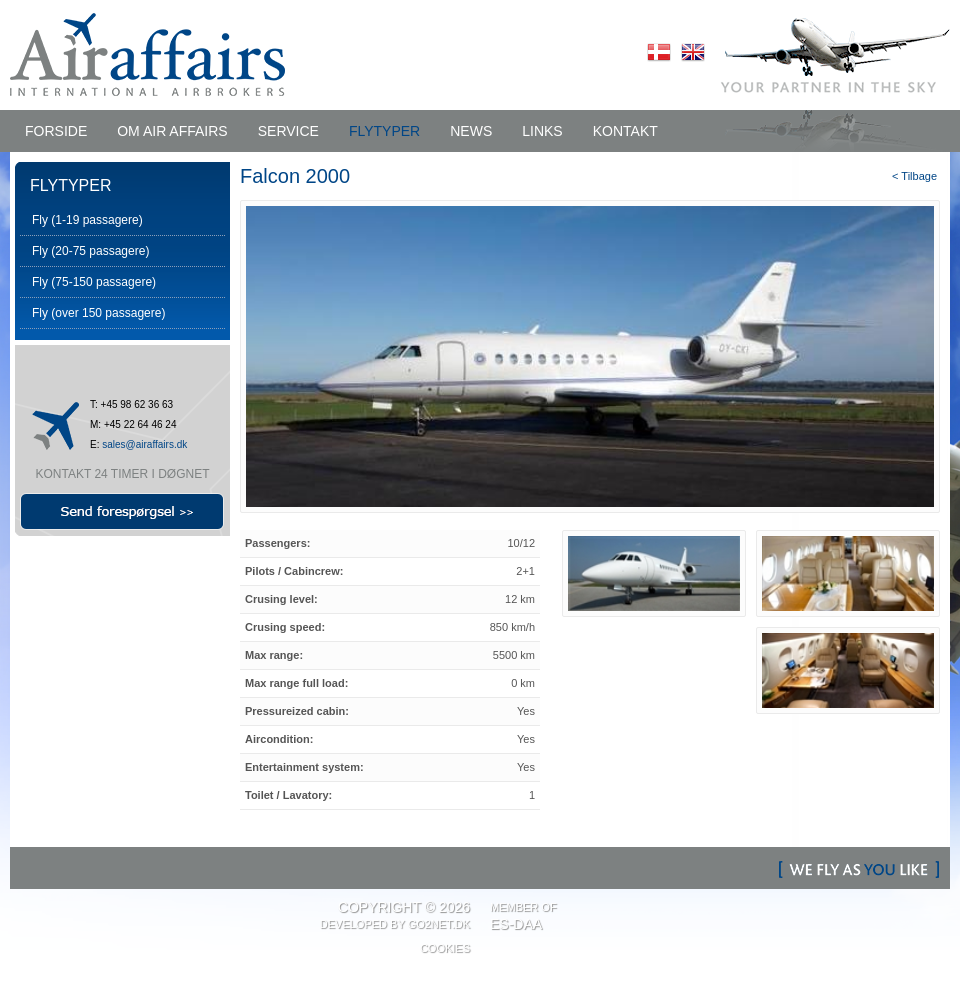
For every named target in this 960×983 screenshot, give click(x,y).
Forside (56, 131)
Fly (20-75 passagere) (90, 251)
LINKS (542, 131)
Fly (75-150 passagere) (94, 282)
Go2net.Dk (439, 924)
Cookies (445, 948)
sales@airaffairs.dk (144, 444)
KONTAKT (625, 131)
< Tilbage (914, 176)
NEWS (471, 131)
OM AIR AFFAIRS (172, 131)
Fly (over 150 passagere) (98, 313)
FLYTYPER (384, 131)
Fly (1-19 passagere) (87, 220)
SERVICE (288, 131)
